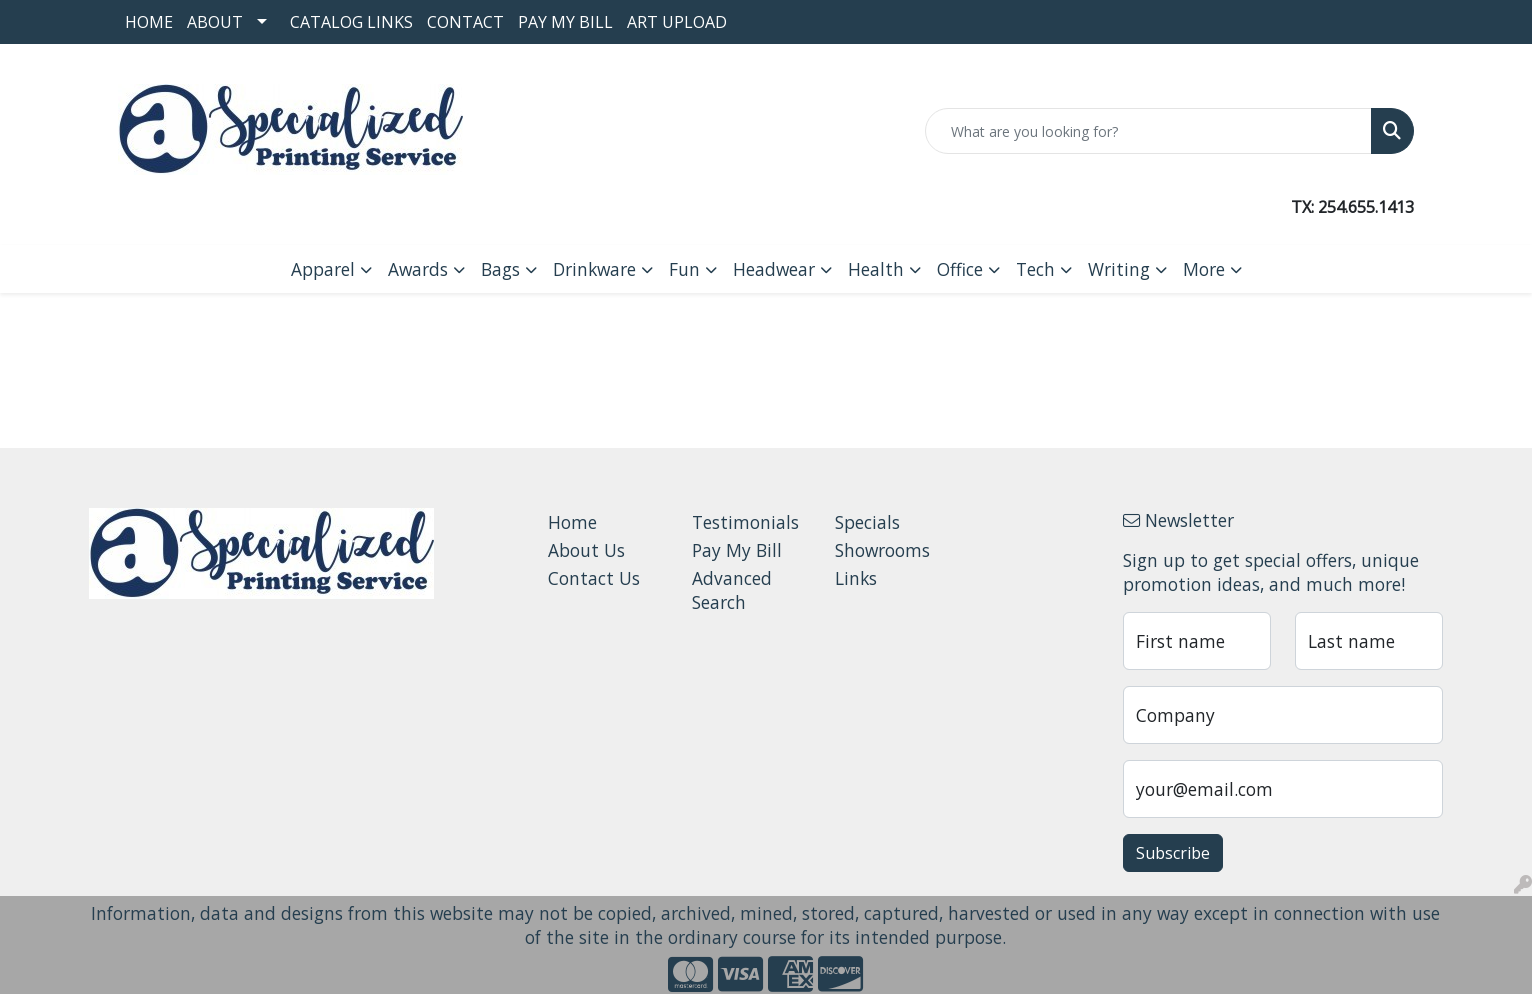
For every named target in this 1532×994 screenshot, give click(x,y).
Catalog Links (351, 22)
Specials (867, 522)
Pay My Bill (565, 22)
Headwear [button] (774, 269)
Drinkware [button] (594, 269)
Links (856, 578)
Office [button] (960, 269)
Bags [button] (500, 269)
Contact (465, 22)
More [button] (1204, 269)
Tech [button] (1035, 269)
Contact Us (594, 578)
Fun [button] (684, 269)
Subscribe (1173, 853)
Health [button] (876, 269)
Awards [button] (418, 269)
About (215, 22)
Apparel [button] (323, 269)
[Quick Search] (1148, 131)
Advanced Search (732, 590)
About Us (586, 550)
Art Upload (677, 22)
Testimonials (745, 522)
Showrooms (882, 550)
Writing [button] (1119, 269)
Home (149, 22)
